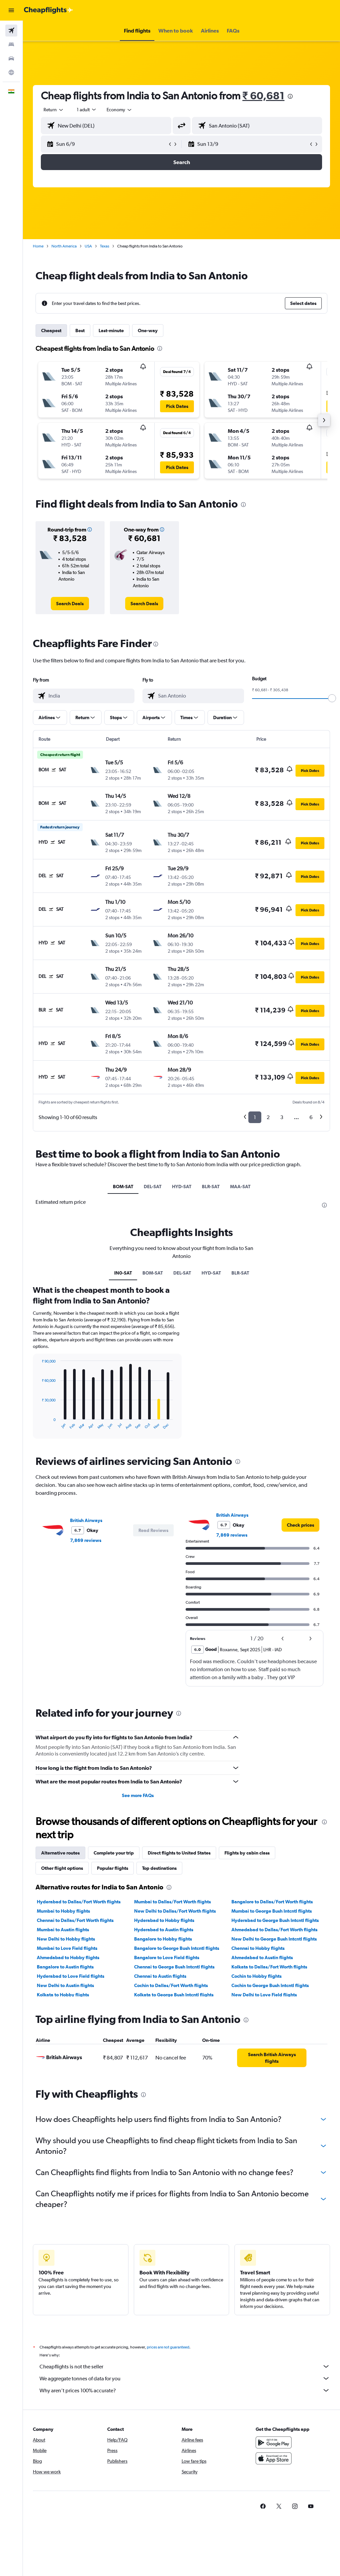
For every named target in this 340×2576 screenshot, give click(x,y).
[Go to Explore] (11, 72)
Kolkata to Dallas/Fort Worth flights (269, 1966)
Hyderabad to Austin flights (163, 1929)
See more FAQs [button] (138, 1795)
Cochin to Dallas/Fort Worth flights (171, 1985)
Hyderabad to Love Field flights (70, 1976)
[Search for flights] (11, 30)
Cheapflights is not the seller (185, 2366)
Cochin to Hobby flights (256, 1976)
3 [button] (281, 1117)
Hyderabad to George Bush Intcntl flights (275, 1920)
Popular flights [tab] (112, 1868)
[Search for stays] (11, 44)
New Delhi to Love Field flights (264, 1994)
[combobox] (119, 109)
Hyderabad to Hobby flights (164, 1920)
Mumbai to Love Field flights (67, 1948)
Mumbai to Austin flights (63, 1929)
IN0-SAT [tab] (123, 1273)
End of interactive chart (38, 1424)
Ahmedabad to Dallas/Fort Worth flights (274, 1929)
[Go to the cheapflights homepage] (48, 10)
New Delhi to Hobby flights (66, 1939)
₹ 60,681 (263, 95)
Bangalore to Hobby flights (163, 1939)
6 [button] (310, 1117)
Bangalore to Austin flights (65, 1966)
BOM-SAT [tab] (123, 1186)
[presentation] (290, 96)
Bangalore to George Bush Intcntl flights (176, 1948)
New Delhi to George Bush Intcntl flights (274, 1939)
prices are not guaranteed (168, 2347)
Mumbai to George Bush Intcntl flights (271, 1911)
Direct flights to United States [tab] (179, 1853)
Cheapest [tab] (51, 330)
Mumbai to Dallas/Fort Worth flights (172, 1901)
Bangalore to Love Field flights (166, 1957)
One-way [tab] (148, 330)
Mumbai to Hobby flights (63, 1911)
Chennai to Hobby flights (258, 1948)
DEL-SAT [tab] (152, 1186)
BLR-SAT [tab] (210, 1186)
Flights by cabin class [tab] (247, 1853)
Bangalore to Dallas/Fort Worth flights (272, 1901)
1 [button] (255, 1117)
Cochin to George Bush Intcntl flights (270, 1985)
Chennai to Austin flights (160, 1976)
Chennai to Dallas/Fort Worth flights (75, 1920)
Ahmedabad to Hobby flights (68, 1957)
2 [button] (268, 1117)
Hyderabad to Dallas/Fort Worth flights (79, 1901)
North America (64, 246)
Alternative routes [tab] (60, 1853)
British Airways (86, 1520)
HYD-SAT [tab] (181, 1186)
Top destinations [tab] (159, 1868)
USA (88, 246)
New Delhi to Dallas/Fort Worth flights (175, 1911)
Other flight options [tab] (62, 1868)
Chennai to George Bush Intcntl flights (174, 1966)
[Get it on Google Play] (274, 2442)
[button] (11, 10)
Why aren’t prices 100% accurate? (185, 2390)
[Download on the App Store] (274, 2458)
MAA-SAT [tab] (240, 1186)
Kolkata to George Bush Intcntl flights (173, 1994)
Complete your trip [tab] (114, 1853)
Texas (104, 246)
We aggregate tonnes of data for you (185, 2378)
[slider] (332, 698)
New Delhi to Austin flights (65, 1985)
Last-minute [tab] (111, 330)
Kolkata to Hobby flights (63, 1994)
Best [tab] (80, 330)
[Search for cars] (11, 58)
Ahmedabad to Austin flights (262, 1957)
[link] (70, 603)
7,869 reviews (85, 1540)
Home (38, 246)
